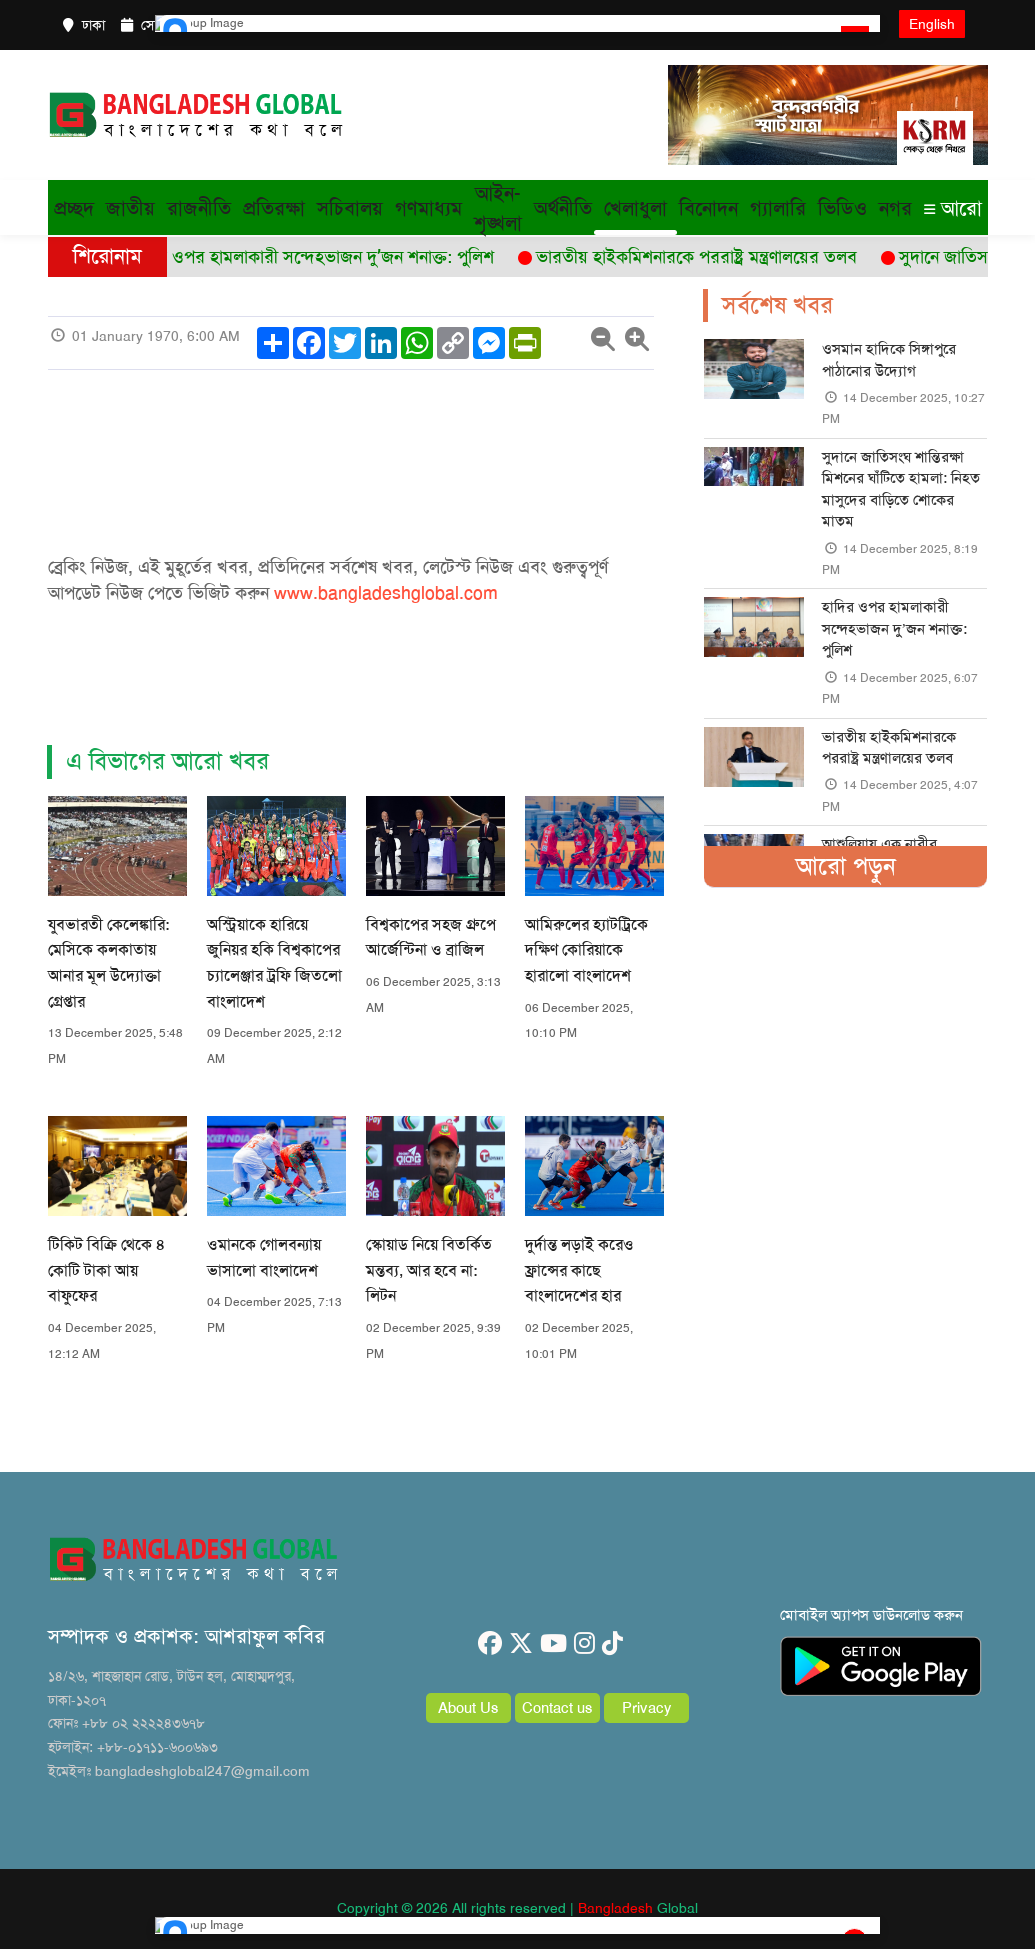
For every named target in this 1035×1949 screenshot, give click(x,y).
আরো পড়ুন (846, 866)
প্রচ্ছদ (74, 208)
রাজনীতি (199, 208)
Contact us (557, 1708)
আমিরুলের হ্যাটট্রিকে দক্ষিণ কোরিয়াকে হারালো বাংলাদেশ (586, 950)
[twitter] (521, 1644)
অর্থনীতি (563, 208)
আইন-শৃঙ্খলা (498, 207)
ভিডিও (842, 208)
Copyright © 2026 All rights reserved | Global (517, 1908)
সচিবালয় (350, 208)
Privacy (647, 1708)
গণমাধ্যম (428, 208)
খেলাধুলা (635, 208)
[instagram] (584, 1644)
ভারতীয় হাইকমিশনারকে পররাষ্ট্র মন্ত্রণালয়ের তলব (889, 747)
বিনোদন (708, 208)
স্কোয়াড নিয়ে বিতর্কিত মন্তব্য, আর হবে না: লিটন (429, 1270)
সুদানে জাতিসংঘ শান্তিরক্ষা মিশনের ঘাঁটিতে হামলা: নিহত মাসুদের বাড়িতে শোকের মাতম (901, 489)
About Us (468, 1708)
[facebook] (490, 1644)
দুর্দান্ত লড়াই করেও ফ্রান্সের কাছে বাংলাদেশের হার (579, 1270)
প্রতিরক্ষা (274, 208)
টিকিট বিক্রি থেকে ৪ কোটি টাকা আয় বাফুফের (106, 1270)
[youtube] (553, 1644)
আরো (953, 208)
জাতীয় (130, 208)
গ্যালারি (778, 208)
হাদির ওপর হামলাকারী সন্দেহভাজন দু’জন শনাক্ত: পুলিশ (894, 628)
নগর (895, 208)
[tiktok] (612, 1644)
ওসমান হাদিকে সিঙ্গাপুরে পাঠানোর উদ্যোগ (889, 359)
